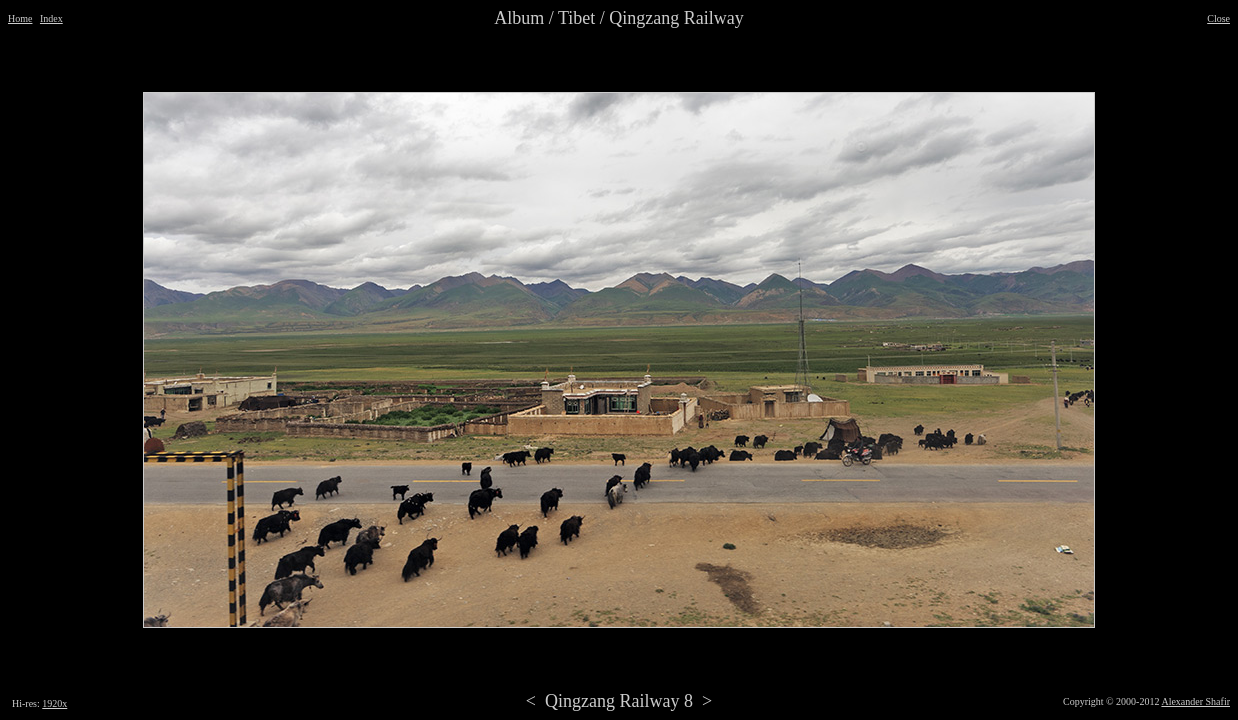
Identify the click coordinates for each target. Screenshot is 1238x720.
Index (51, 18)
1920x (54, 703)
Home (20, 18)
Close (1218, 18)
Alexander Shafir (1195, 701)
